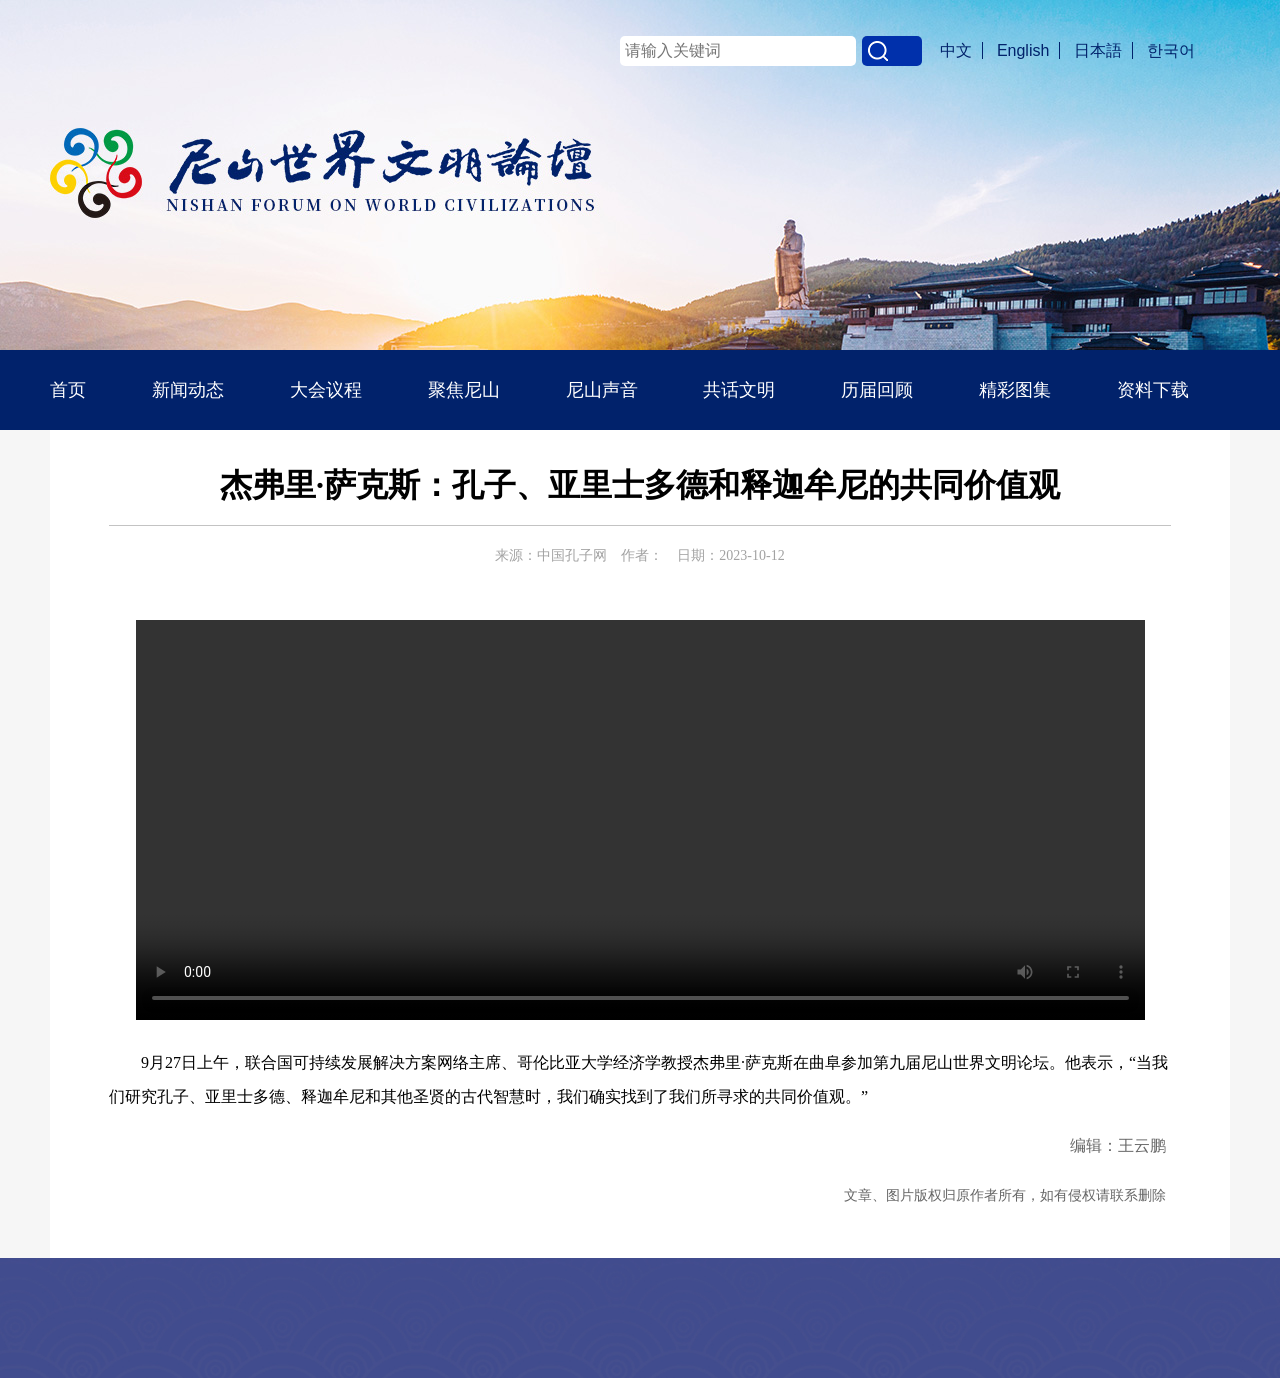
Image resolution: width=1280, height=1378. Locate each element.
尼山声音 (602, 390)
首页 (68, 390)
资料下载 (1153, 390)
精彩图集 (1015, 390)
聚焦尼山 (464, 390)
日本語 (1098, 50)
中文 (956, 50)
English (1023, 50)
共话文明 (739, 390)
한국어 (1171, 50)
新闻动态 (188, 390)
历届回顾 (877, 390)
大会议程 (326, 390)
